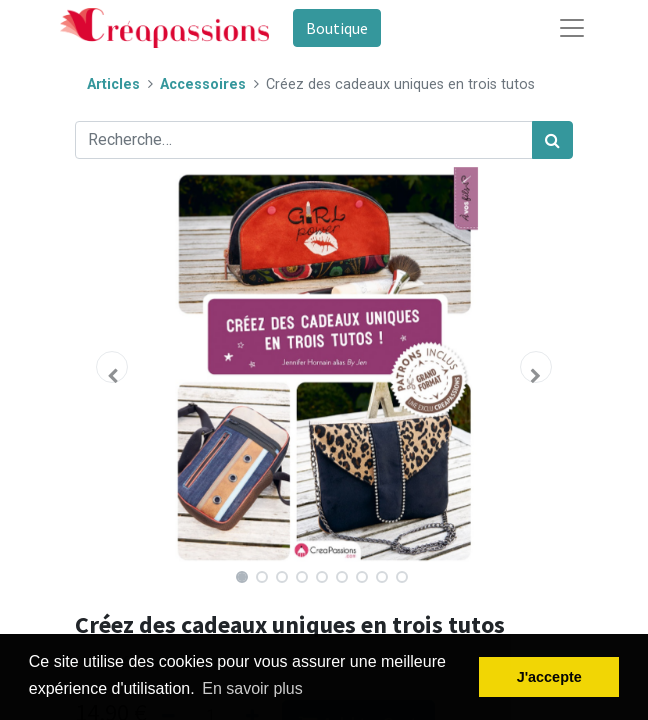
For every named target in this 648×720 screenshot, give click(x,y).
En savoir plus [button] (252, 688)
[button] (112, 367)
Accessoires (203, 84)
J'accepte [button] (549, 677)
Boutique (337, 28)
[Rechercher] (552, 140)
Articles (113, 84)
